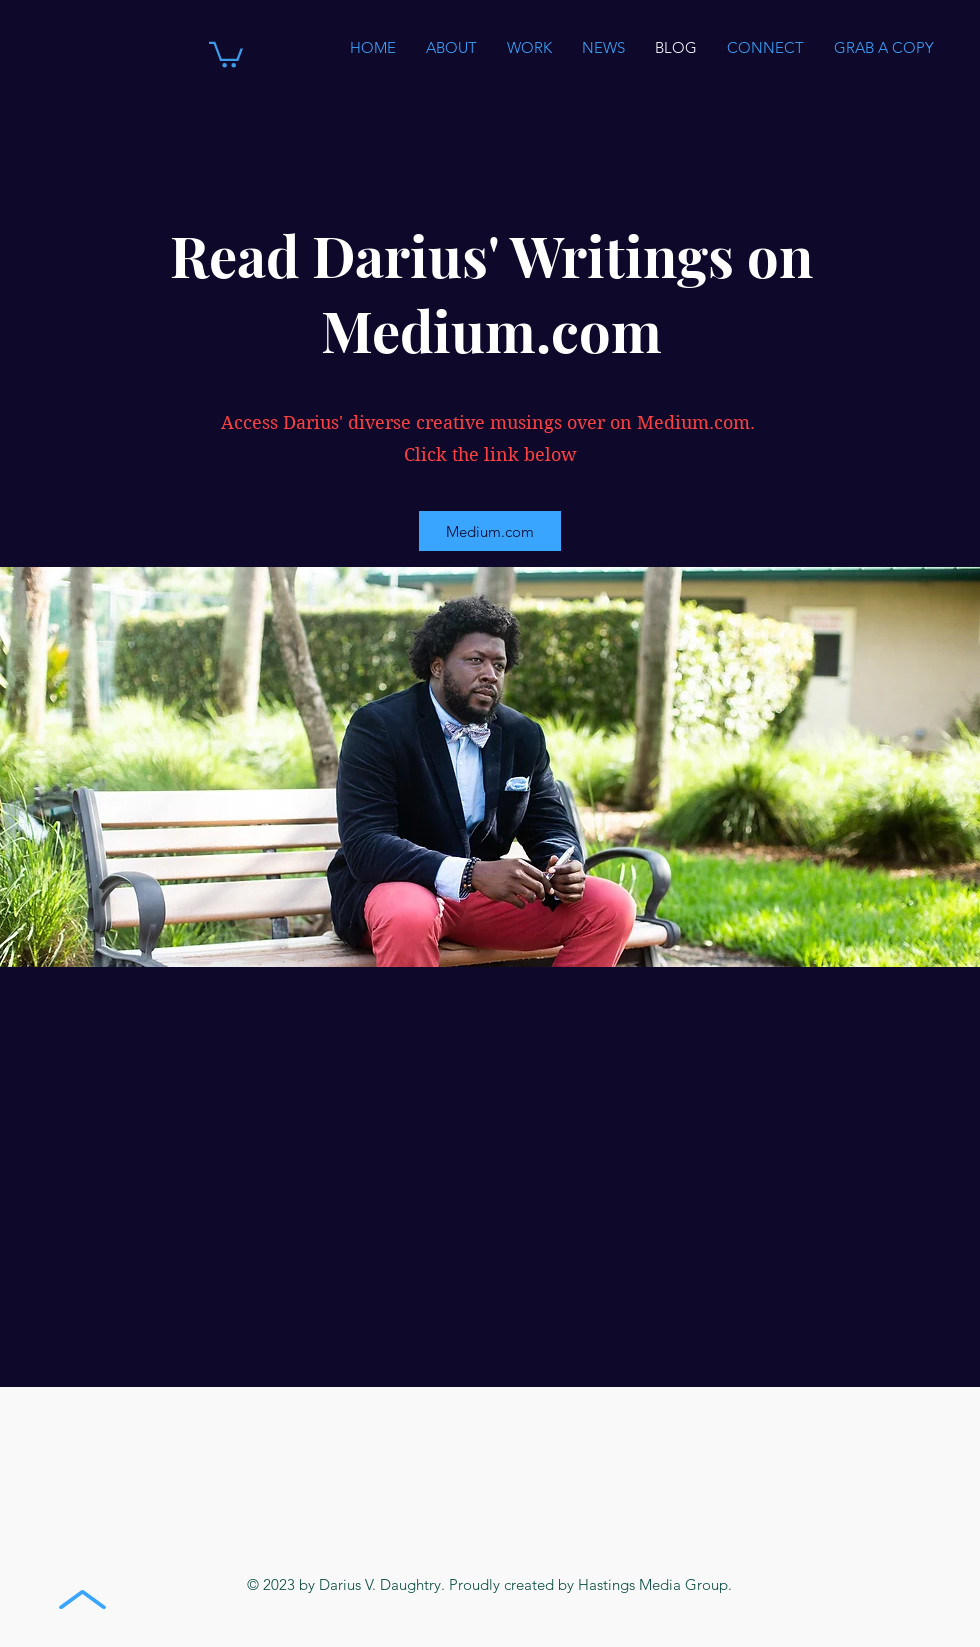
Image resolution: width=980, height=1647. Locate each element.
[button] (226, 53)
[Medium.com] (490, 531)
